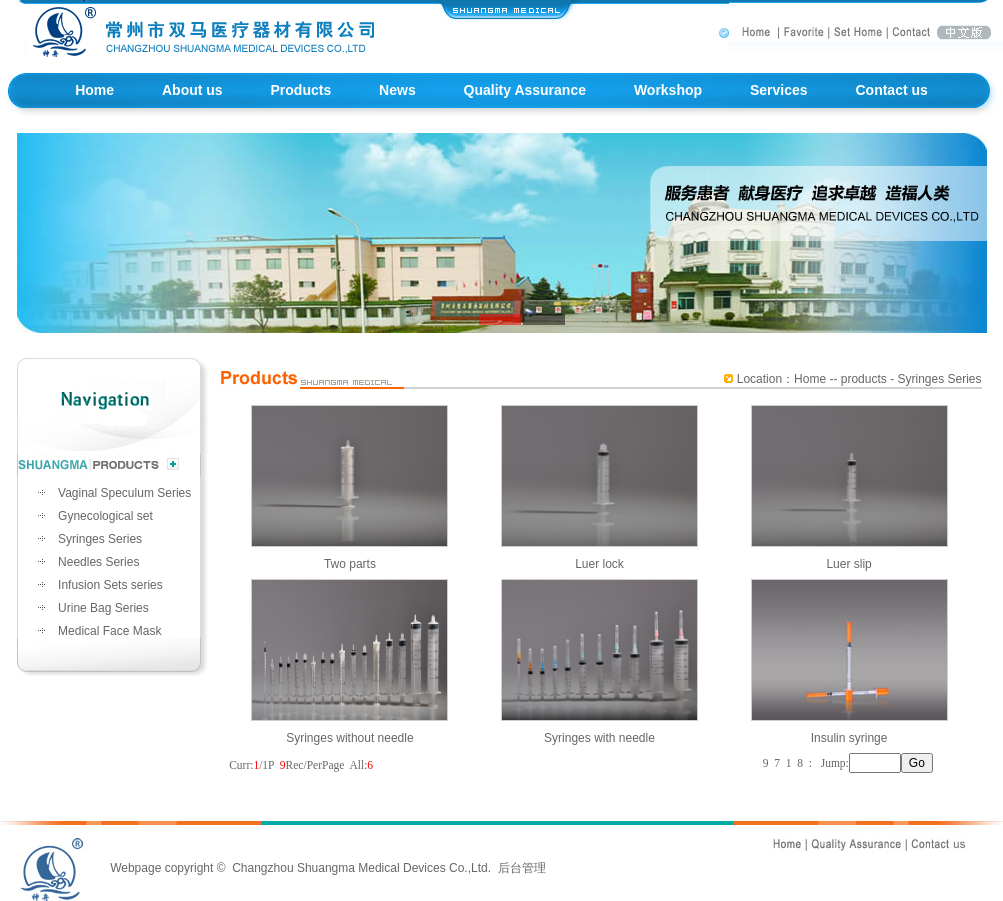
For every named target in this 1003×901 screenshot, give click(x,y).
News (397, 90)
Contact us (891, 90)
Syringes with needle (599, 727)
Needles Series (98, 562)
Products (301, 90)
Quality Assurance (525, 90)
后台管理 (522, 868)
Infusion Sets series (110, 585)
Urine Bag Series (103, 608)
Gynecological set (105, 516)
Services (779, 90)
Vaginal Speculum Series (124, 493)
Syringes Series (100, 539)
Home (94, 90)
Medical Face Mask (109, 631)
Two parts (349, 553)
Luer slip (849, 553)
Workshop (668, 90)
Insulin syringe (849, 727)
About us (192, 90)
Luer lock (599, 553)
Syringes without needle (349, 727)
